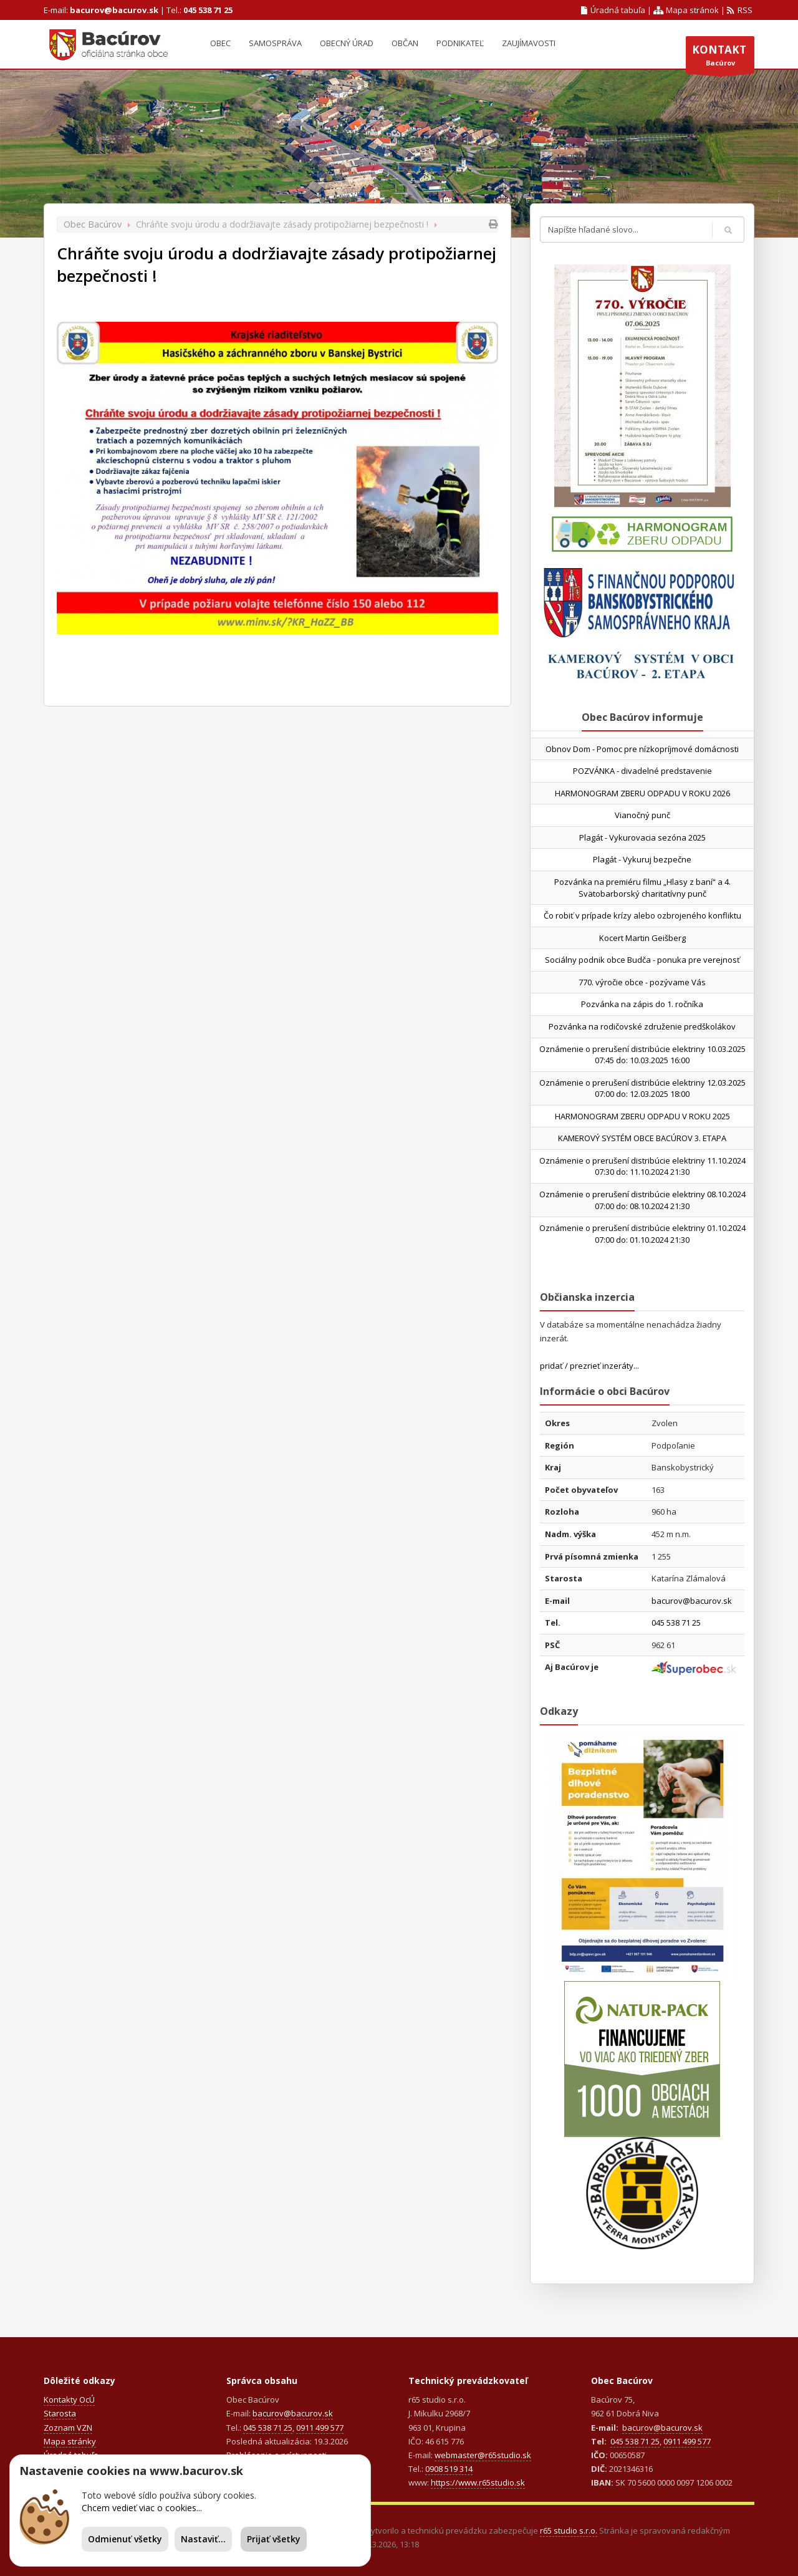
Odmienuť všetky (125, 2539)
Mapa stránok (685, 10)
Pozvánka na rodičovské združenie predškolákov (642, 1026)
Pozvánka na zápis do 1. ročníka (642, 1004)
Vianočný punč (642, 815)
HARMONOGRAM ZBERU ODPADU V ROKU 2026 (642, 793)
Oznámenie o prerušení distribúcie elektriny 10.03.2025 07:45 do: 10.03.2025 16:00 (642, 1054)
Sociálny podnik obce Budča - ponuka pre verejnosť (642, 959)
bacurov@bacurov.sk (114, 10)
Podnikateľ (460, 43)
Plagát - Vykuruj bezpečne (642, 859)
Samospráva (275, 43)
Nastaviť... (203, 2539)
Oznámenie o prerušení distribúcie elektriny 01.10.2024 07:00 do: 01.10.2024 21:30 (642, 1233)
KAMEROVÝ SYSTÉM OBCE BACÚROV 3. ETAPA (642, 1138)
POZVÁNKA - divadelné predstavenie (642, 770)
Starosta (60, 2413)
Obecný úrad (346, 43)
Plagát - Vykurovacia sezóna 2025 (642, 837)
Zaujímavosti (528, 43)
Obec (220, 43)
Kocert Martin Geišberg (642, 937)
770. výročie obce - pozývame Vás (642, 982)
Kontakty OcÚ (69, 2399)
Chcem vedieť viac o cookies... (142, 2508)
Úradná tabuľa (613, 10)
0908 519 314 (449, 2468)
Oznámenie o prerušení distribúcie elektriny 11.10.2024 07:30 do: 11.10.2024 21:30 (642, 1166)
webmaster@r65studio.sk (483, 2455)
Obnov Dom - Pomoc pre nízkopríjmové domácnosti (642, 749)
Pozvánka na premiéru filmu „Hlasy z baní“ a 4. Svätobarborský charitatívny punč (642, 887)
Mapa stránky (70, 2441)
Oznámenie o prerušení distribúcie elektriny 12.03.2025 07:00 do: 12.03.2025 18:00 (642, 1088)
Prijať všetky (273, 2539)
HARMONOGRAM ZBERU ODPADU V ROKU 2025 (642, 1116)
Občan (405, 43)
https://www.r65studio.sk (478, 2482)
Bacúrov (720, 58)
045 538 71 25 (208, 10)
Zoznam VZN (68, 2427)
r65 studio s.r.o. (568, 2530)
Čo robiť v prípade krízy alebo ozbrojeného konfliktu (642, 915)
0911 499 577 (320, 2427)
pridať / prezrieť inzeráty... (589, 1365)
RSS (739, 10)
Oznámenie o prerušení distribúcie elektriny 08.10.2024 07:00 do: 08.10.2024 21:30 (642, 1200)
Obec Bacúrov (93, 224)
